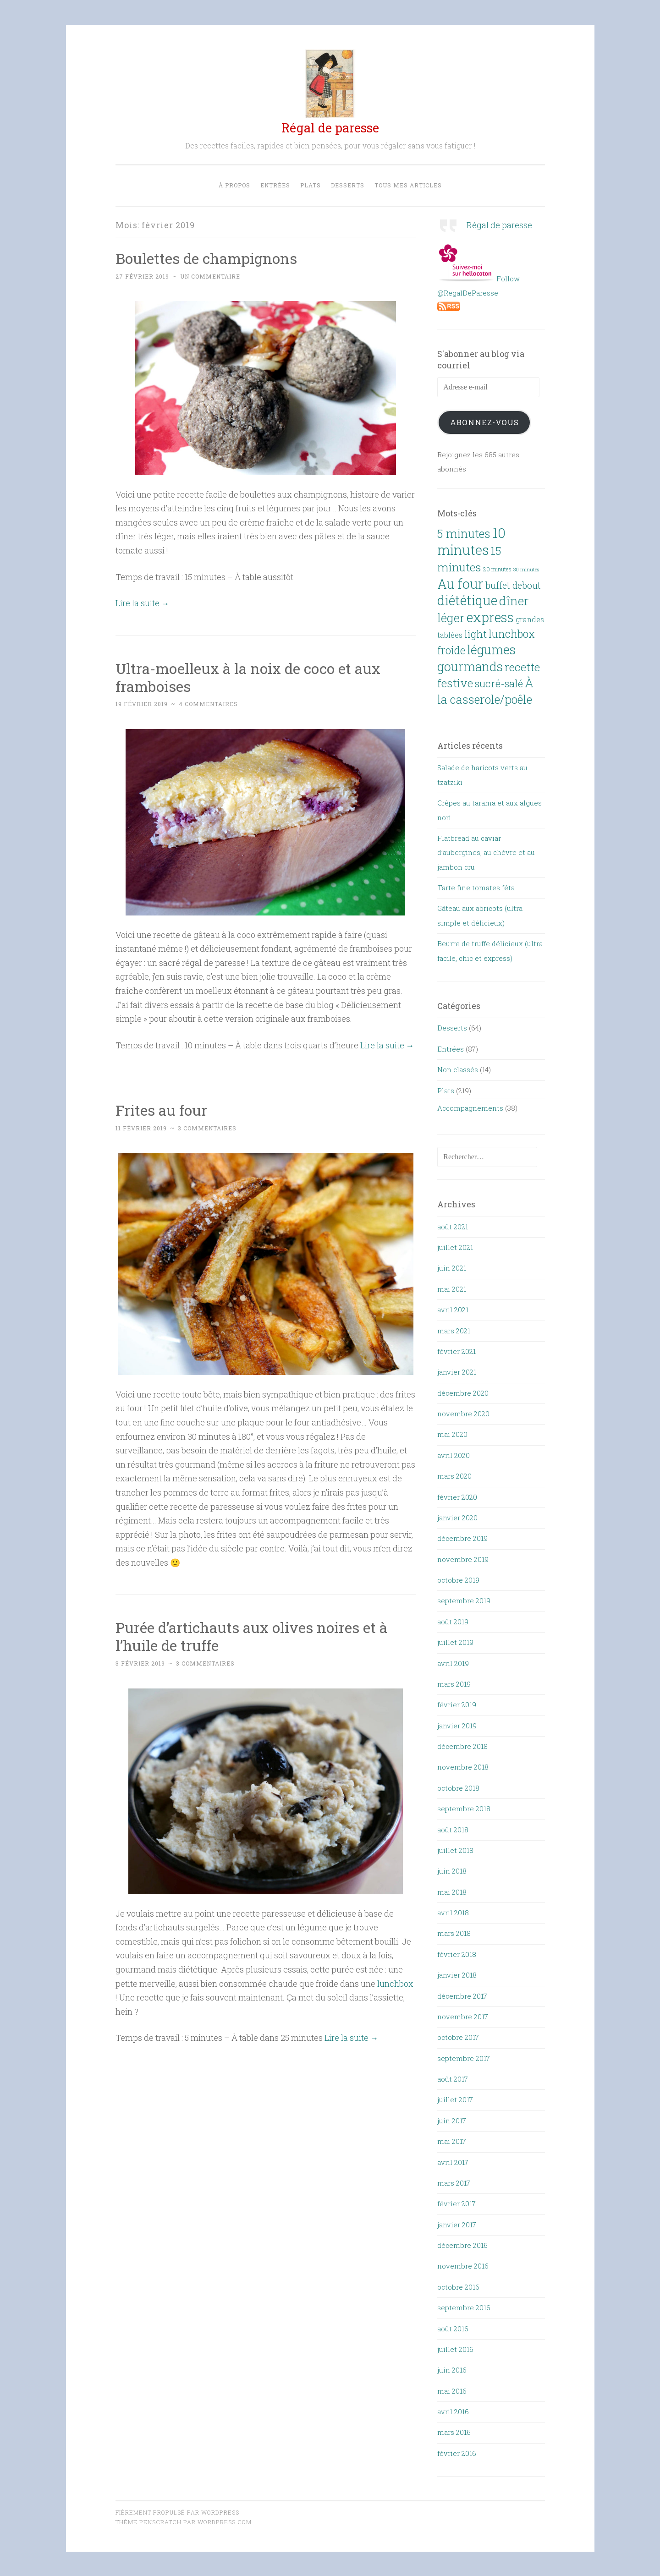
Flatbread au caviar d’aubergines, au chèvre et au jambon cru (486, 852)
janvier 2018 (457, 1974)
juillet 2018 (455, 1850)
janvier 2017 (456, 2224)
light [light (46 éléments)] (475, 634)
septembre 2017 (463, 2057)
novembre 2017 (462, 2016)
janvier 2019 (457, 1725)
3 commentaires (207, 1128)
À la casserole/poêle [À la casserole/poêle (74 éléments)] (485, 691)
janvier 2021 (456, 1371)
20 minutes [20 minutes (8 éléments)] (497, 568)
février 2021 (456, 1351)
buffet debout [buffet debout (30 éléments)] (513, 585)
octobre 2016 (458, 2286)
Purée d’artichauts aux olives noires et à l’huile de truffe (252, 1636)
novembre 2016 (463, 2265)
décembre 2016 (462, 2245)
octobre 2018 (458, 1787)
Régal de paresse (330, 128)
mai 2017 (451, 2141)
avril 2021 (452, 1309)
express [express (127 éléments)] (490, 616)
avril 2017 (452, 2161)
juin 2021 (451, 1267)
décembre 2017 (462, 1995)
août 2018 (452, 1829)
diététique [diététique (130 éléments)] (467, 600)
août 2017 (452, 2078)
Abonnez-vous (484, 422)
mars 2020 (454, 1475)
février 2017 (456, 2203)
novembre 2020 (463, 1413)
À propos (234, 185)
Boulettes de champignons (207, 258)
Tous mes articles (408, 185)
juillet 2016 (455, 2349)
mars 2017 (453, 2182)
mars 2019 (454, 1683)
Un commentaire (210, 276)
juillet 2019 (455, 1642)
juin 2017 (451, 2120)
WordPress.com (225, 2522)
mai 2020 (452, 1434)
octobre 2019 (458, 1579)
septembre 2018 (463, 1808)
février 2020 (457, 1496)
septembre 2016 (463, 2307)
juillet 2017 (455, 2099)
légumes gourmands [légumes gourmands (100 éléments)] (476, 657)
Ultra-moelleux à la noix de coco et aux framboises (249, 677)
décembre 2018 (462, 1746)
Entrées (275, 185)
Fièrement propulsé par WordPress (177, 2512)
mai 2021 (451, 1288)
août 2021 (452, 1226)
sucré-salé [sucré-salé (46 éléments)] (499, 683)
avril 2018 (453, 1912)
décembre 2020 (463, 1392)
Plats (310, 185)
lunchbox (395, 1983)
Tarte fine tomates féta (476, 887)
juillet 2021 (455, 1247)
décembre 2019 (462, 1538)
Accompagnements (470, 1108)
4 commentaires (208, 703)
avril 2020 (453, 1455)
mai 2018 (452, 1891)
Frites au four (161, 1110)
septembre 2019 (463, 1600)
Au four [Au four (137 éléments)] (460, 583)
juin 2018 (452, 1870)
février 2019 (456, 1704)
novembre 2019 (463, 1558)
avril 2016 (453, 2411)
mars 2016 (454, 2432)
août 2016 (452, 2328)
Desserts (347, 185)
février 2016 (456, 2453)
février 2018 (456, 1954)
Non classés (457, 1069)
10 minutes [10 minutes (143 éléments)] (471, 540)
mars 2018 (454, 1933)
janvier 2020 (457, 1517)
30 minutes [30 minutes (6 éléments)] (526, 569)
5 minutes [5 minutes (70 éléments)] (463, 533)
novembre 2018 (463, 1766)
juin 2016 (452, 2369)
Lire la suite (143, 602)
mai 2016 (452, 2390)
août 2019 (452, 1621)
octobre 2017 (458, 2037)
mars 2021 (453, 1330)
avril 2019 (453, 1662)
